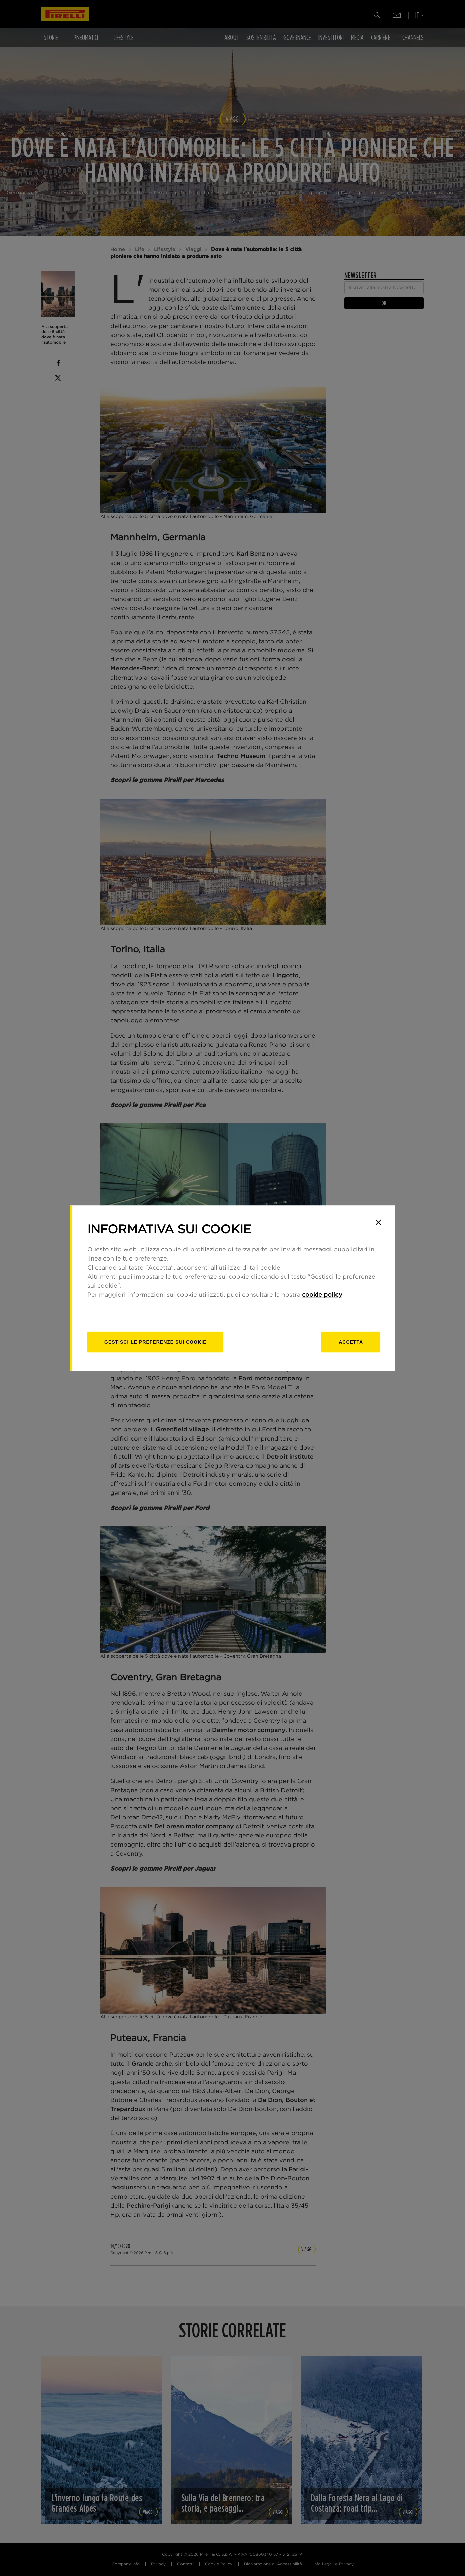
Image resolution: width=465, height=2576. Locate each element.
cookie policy (322, 1295)
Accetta (351, 1342)
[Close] (378, 1222)
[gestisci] (155, 1342)
